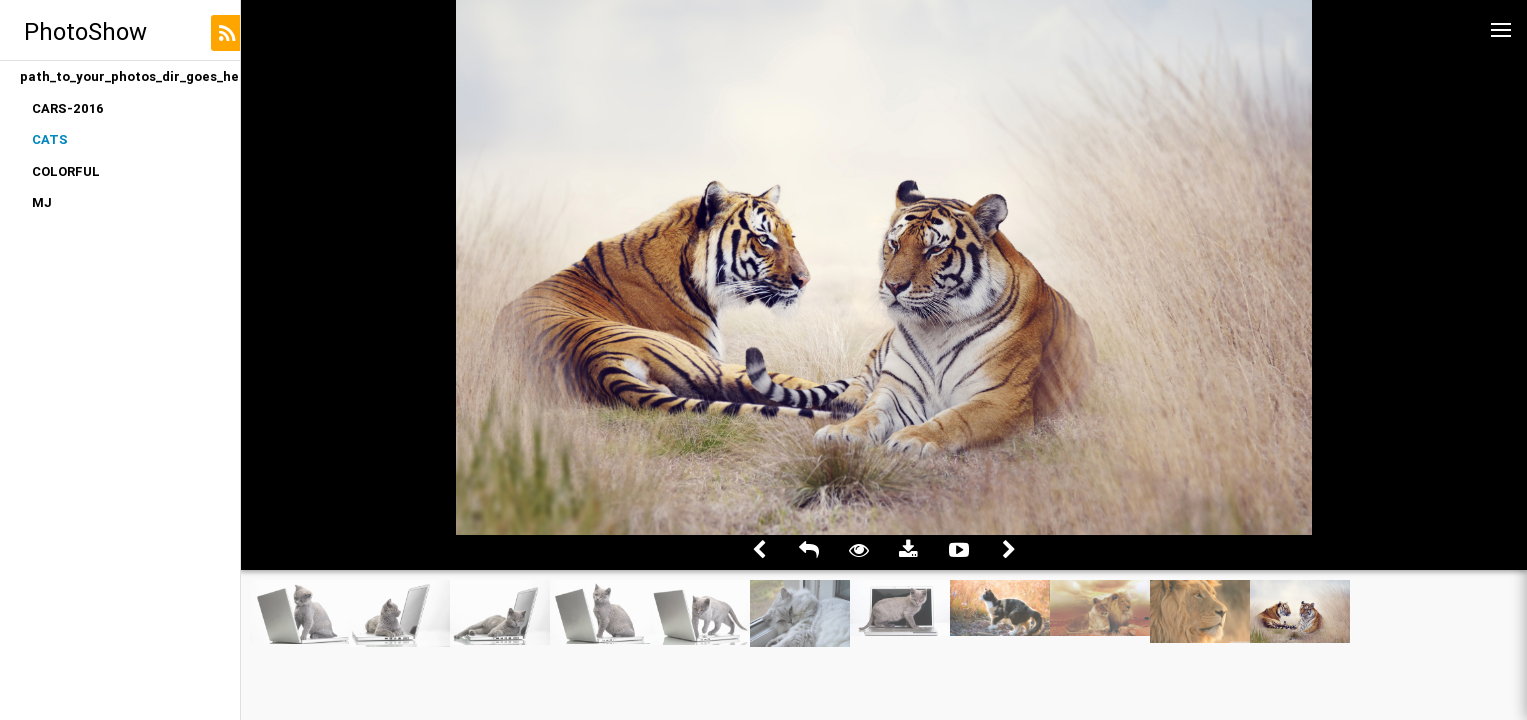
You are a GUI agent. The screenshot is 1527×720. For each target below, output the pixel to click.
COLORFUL (66, 171)
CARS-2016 (68, 108)
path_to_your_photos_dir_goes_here (130, 76)
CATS (50, 139)
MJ (42, 202)
